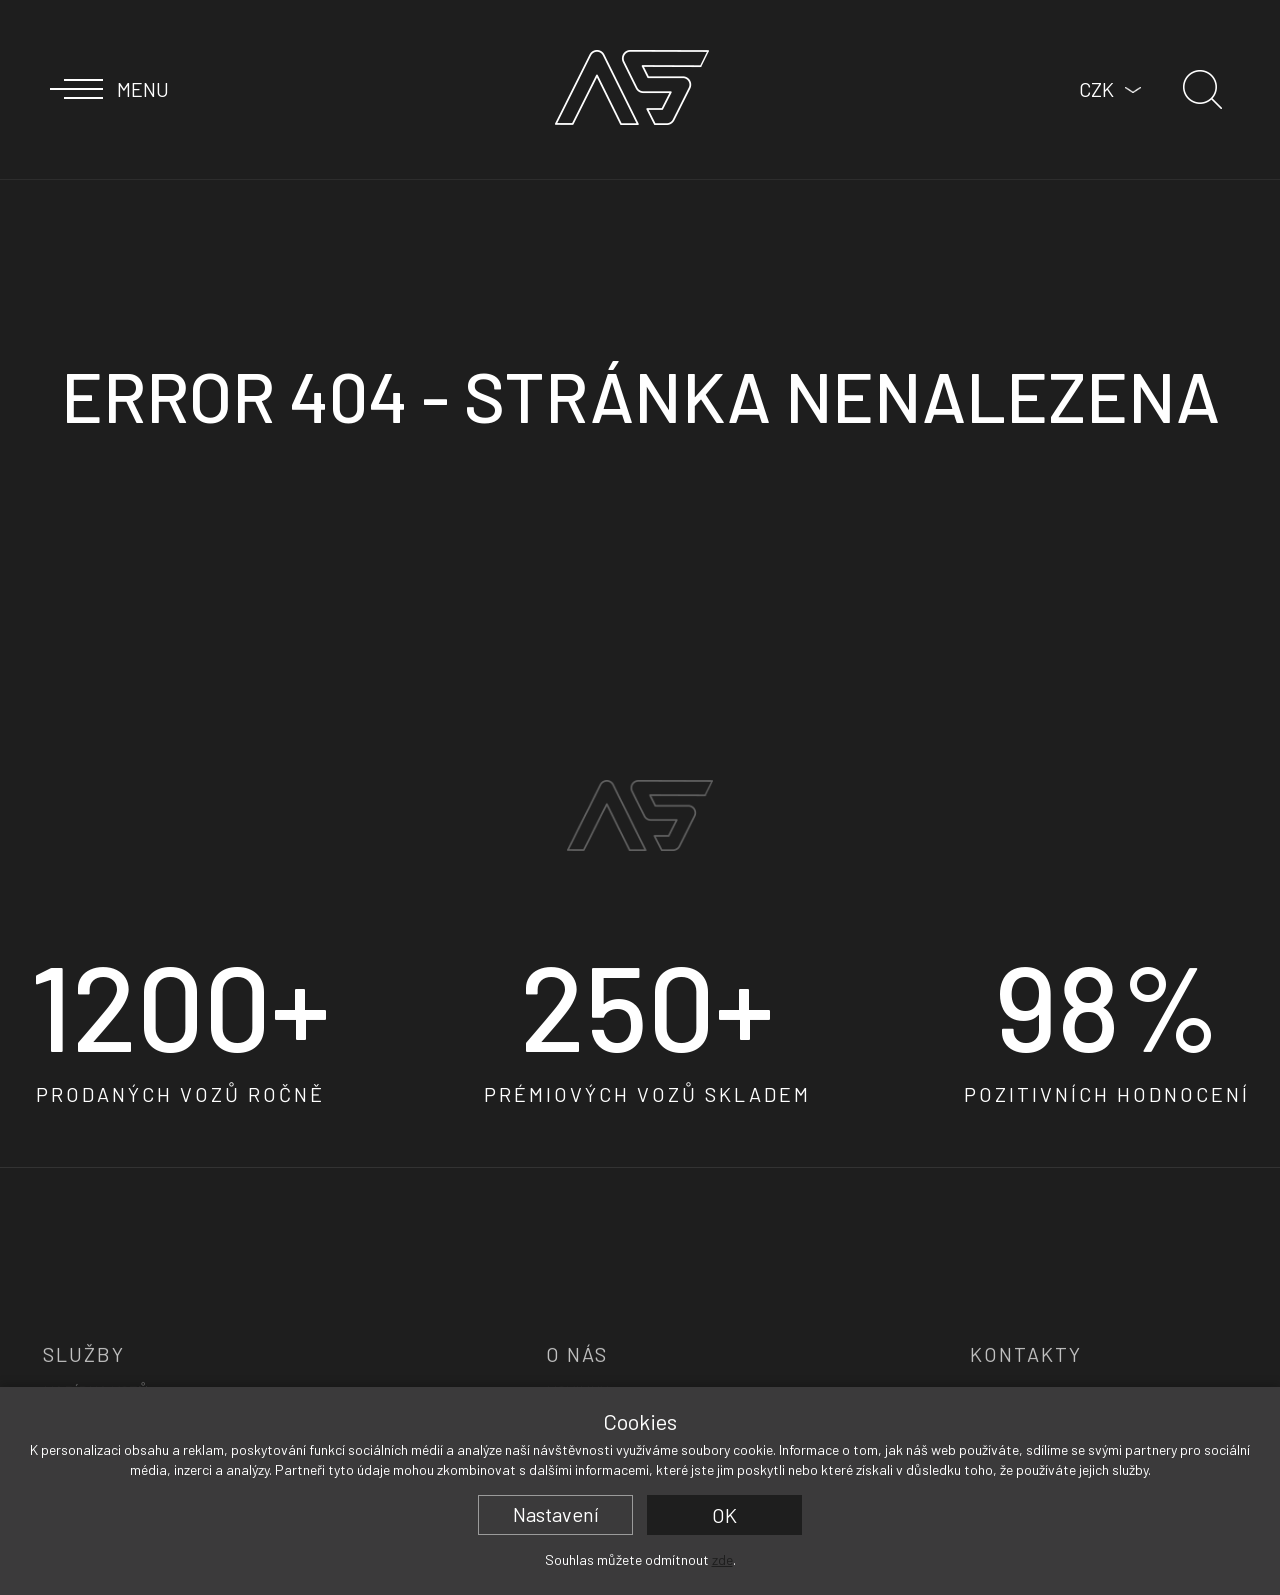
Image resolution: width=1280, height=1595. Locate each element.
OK (724, 1515)
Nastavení (556, 1514)
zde (722, 1559)
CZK (1096, 89)
